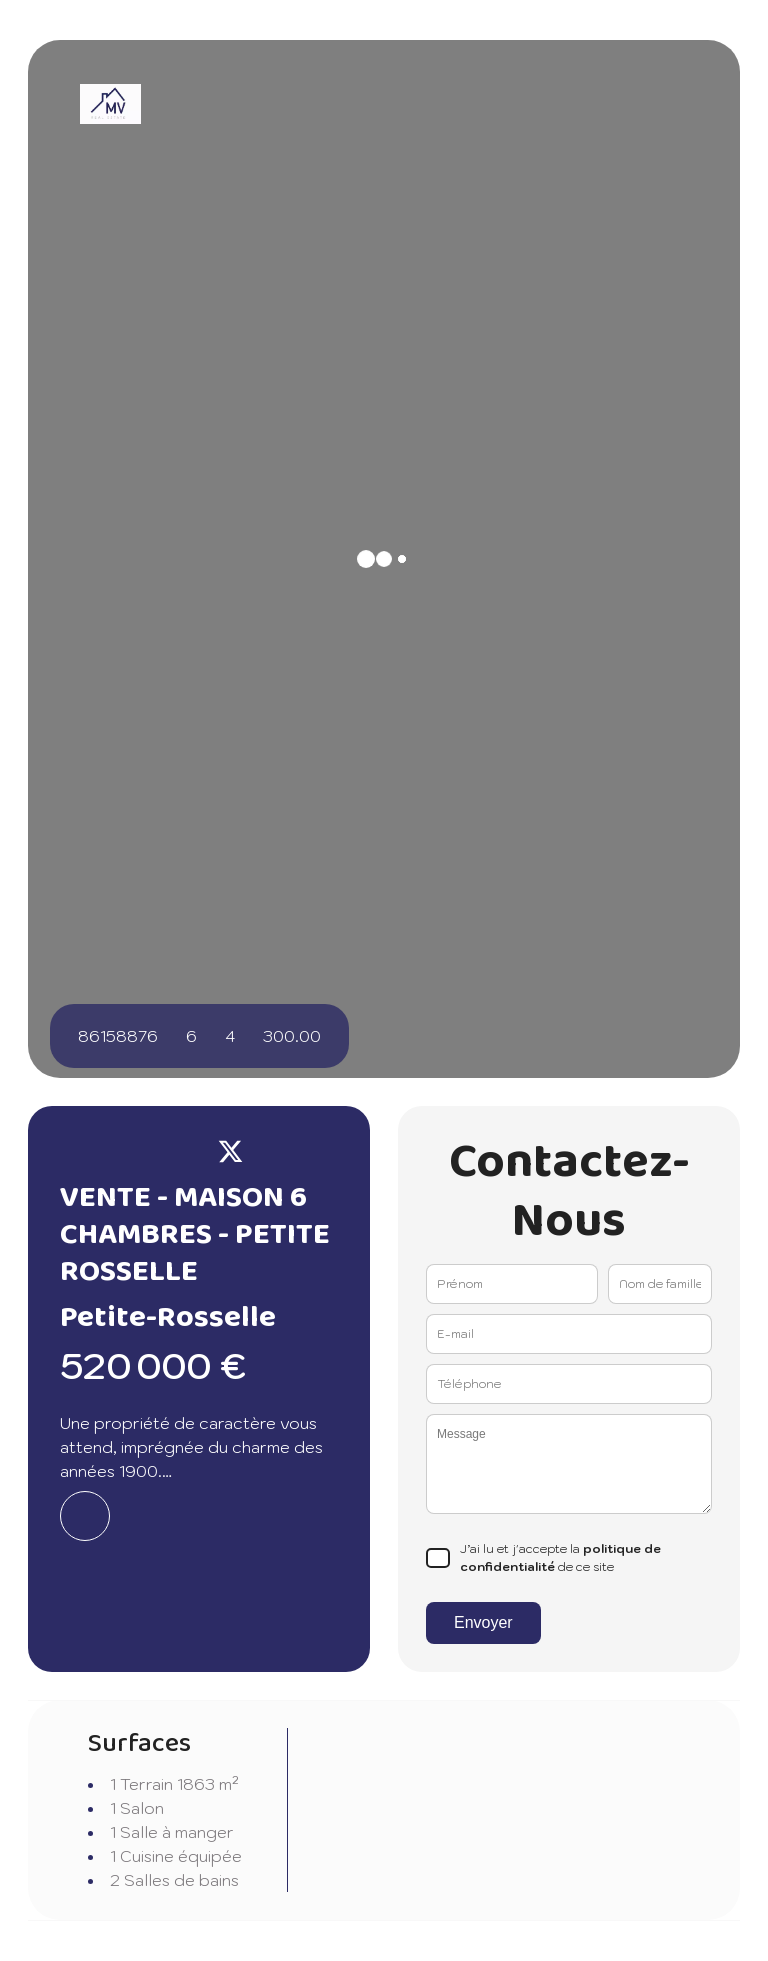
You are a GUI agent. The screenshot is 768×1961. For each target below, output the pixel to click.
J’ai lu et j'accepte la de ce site (560, 1557)
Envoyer (483, 1622)
